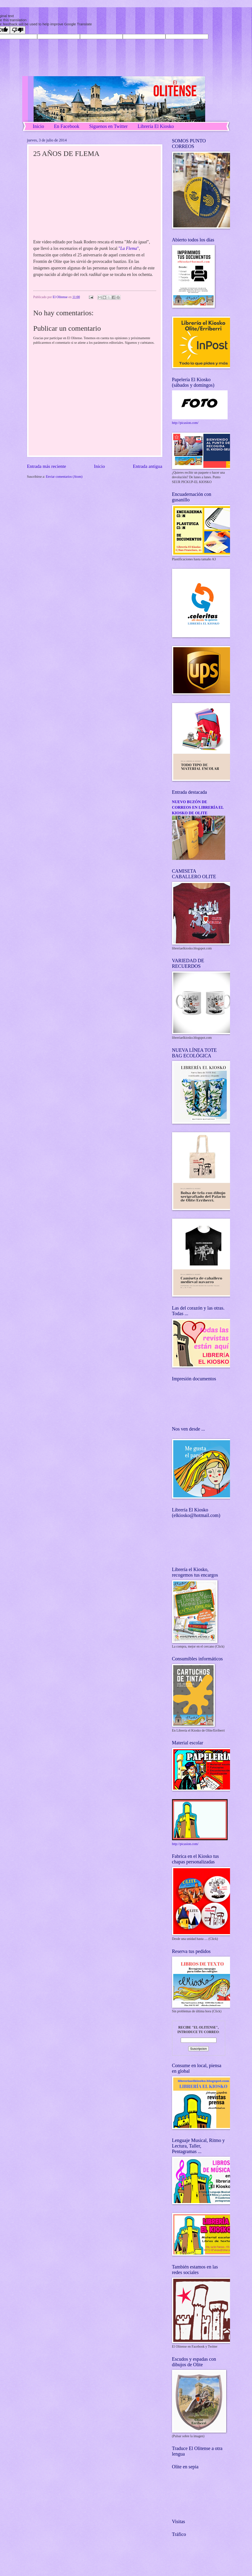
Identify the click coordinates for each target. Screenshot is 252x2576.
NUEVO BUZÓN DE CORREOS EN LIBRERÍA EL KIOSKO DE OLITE (198, 807)
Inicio (38, 126)
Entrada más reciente (46, 466)
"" (128, 248)
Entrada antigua (147, 466)
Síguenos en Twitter (108, 126)
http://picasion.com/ (185, 423)
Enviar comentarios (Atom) (64, 476)
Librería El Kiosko (155, 126)
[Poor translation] (17, 30)
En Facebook (66, 126)
